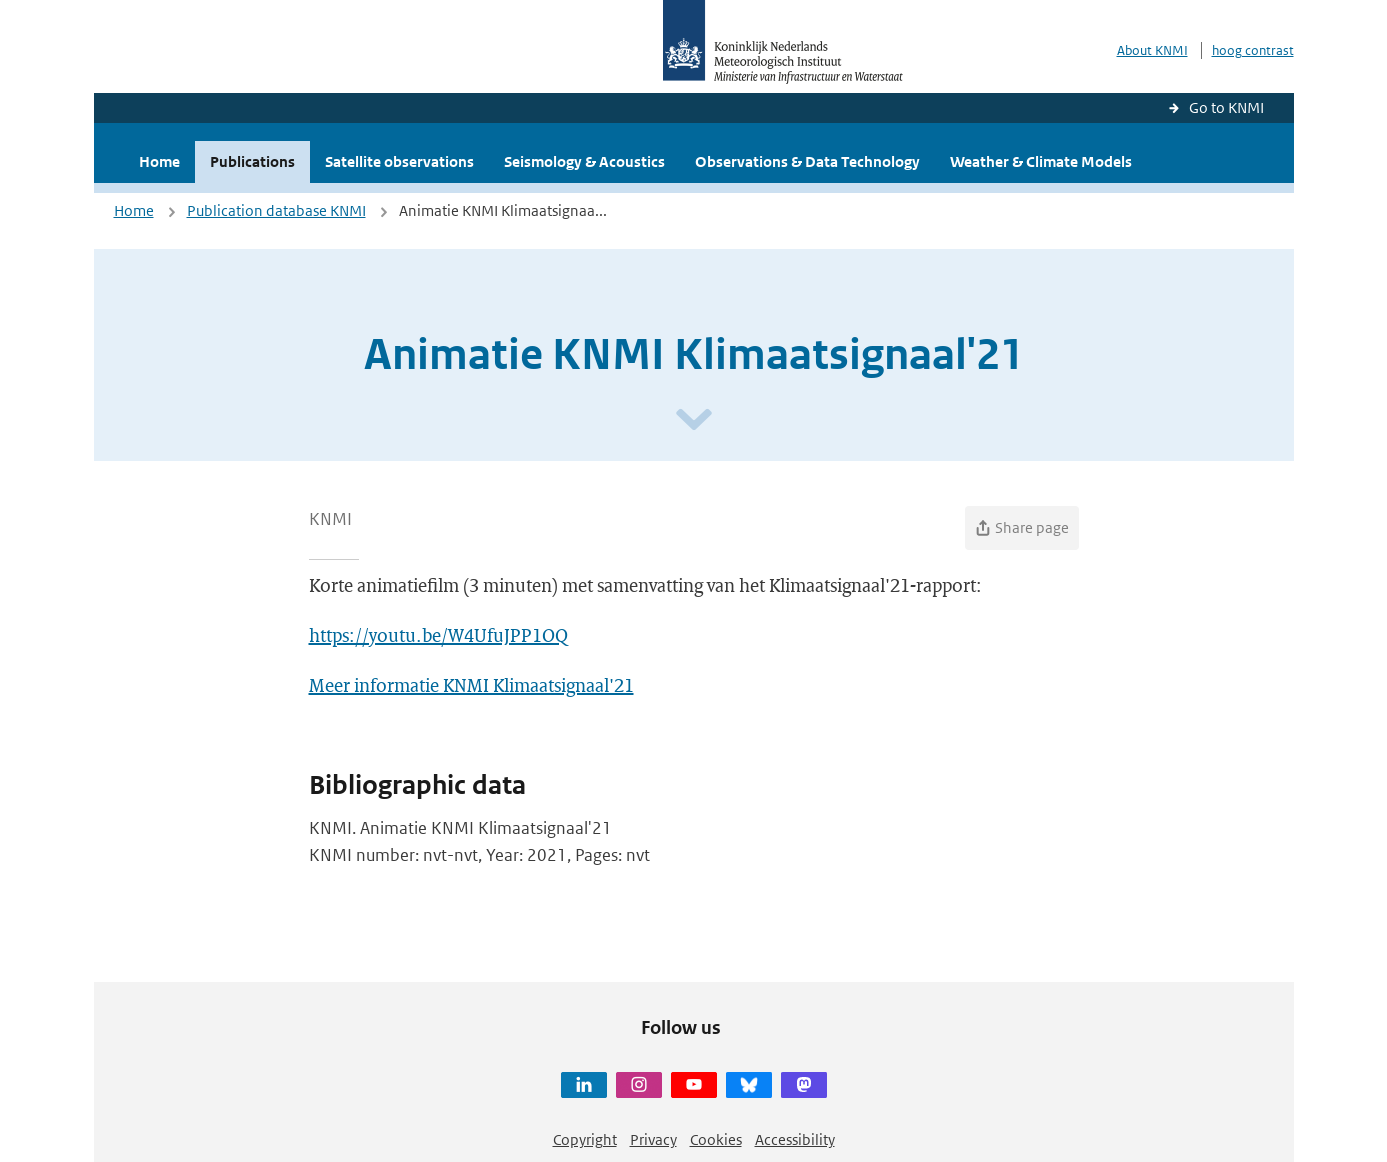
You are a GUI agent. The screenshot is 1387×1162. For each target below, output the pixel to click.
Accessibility (795, 1139)
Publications (252, 161)
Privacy (653, 1139)
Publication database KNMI (276, 210)
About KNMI (1152, 50)
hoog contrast (1253, 50)
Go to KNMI (1226, 107)
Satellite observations (399, 161)
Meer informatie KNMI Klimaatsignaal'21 (471, 685)
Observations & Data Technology (807, 161)
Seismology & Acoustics (584, 161)
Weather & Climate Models (1041, 161)
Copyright (585, 1139)
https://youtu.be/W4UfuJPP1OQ (438, 635)
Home (159, 161)
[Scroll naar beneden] (694, 420)
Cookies (716, 1139)
